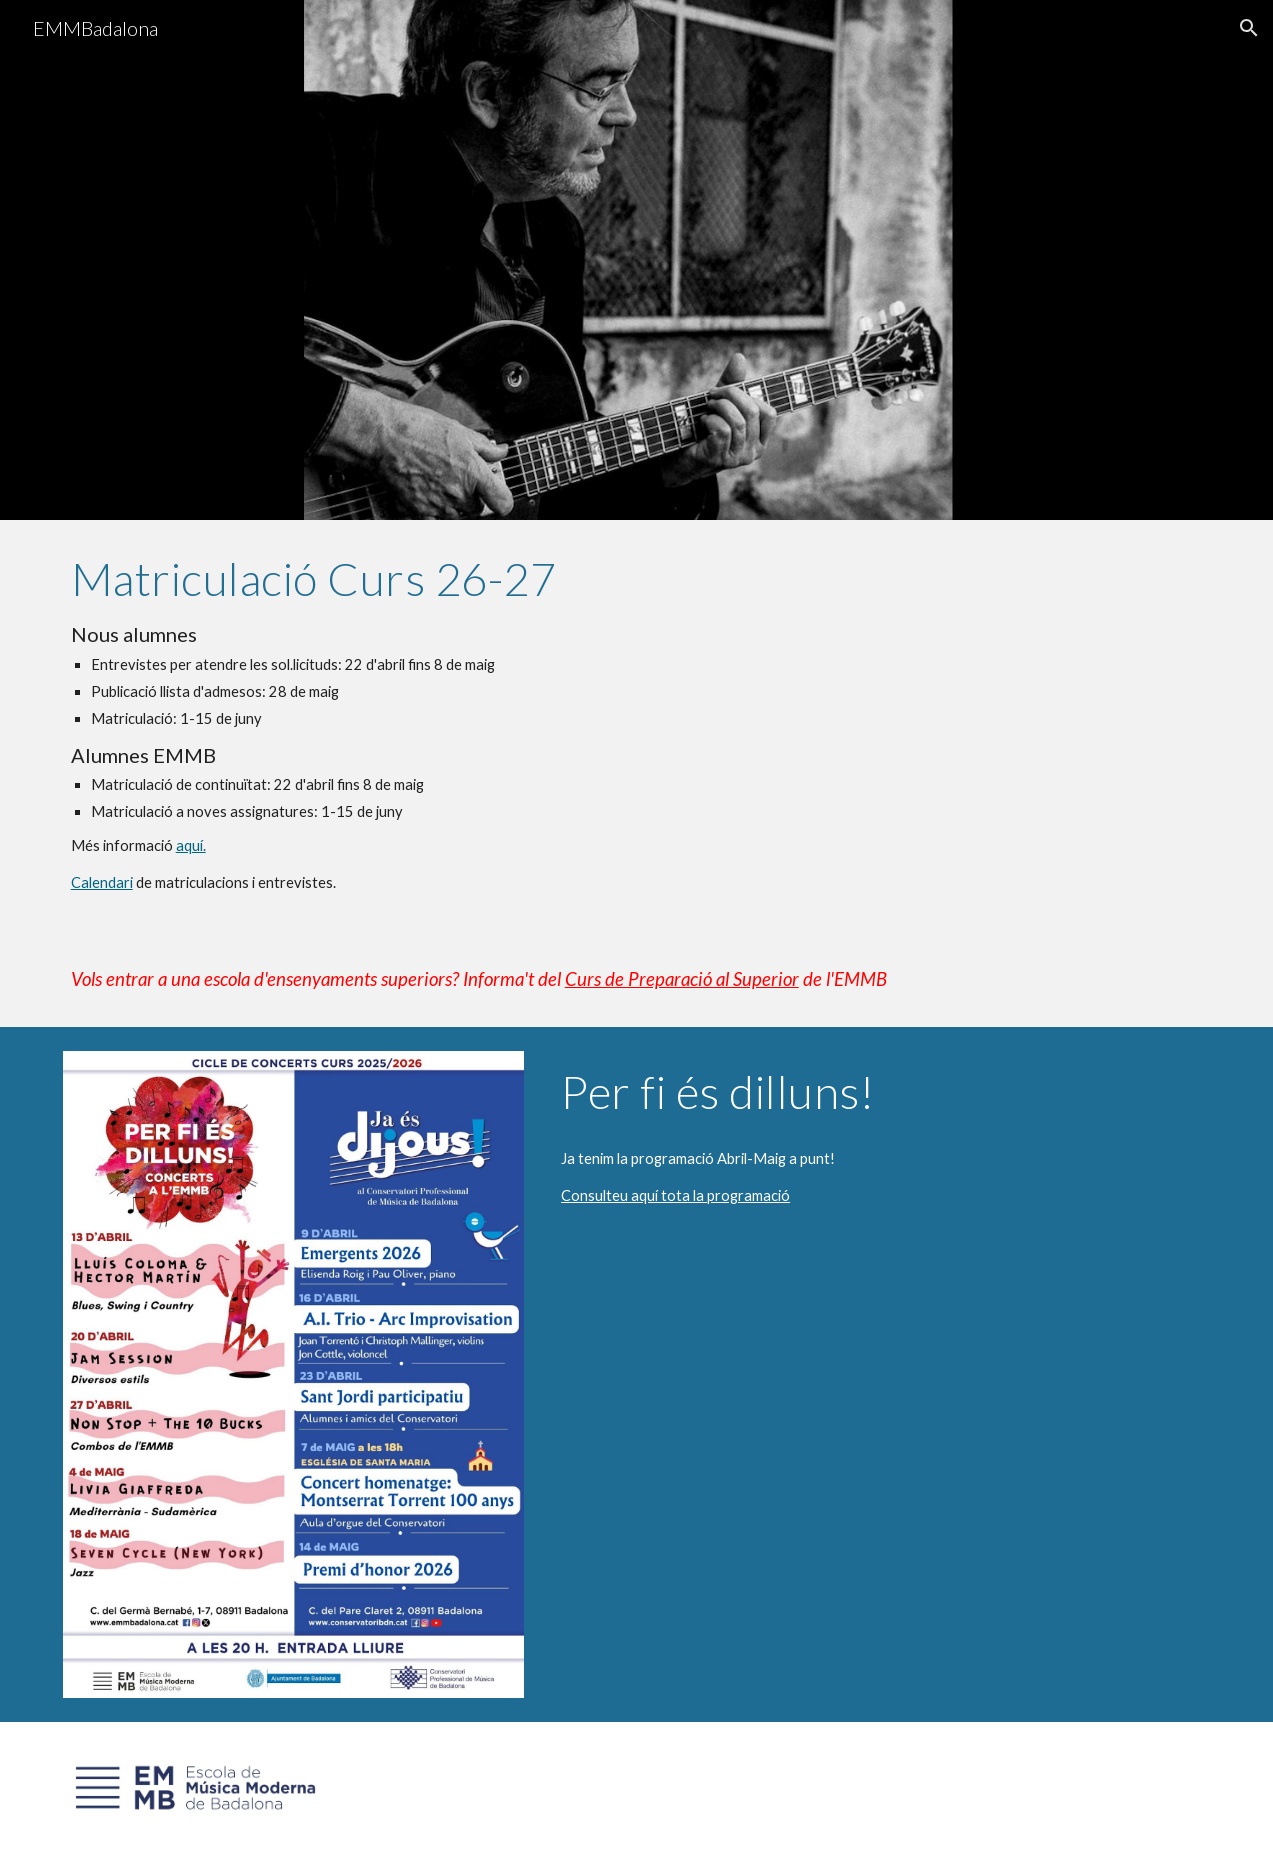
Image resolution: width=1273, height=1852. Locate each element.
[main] (637, 723)
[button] (1249, 28)
